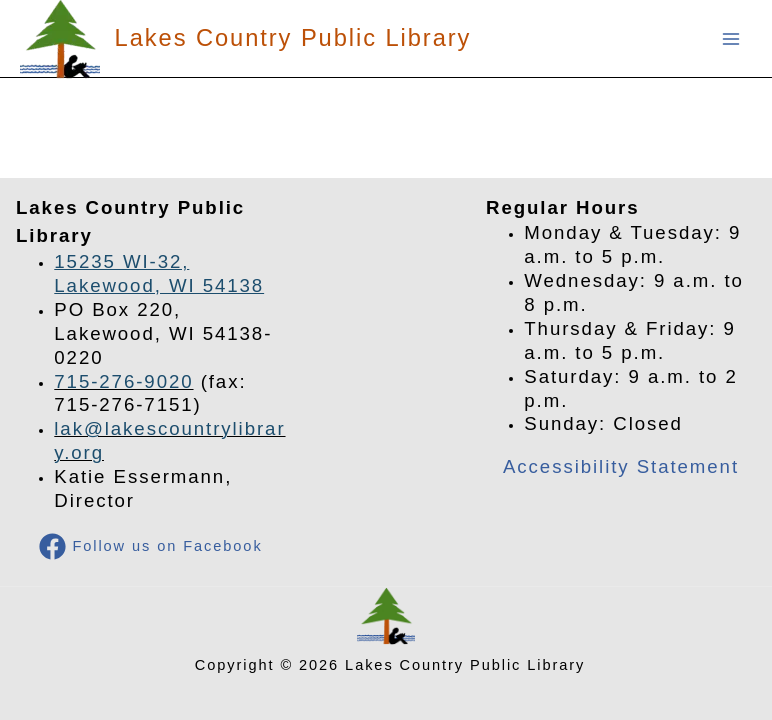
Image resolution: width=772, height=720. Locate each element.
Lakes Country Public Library (293, 38)
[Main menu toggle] (731, 39)
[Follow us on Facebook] (151, 546)
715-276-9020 (123, 381)
